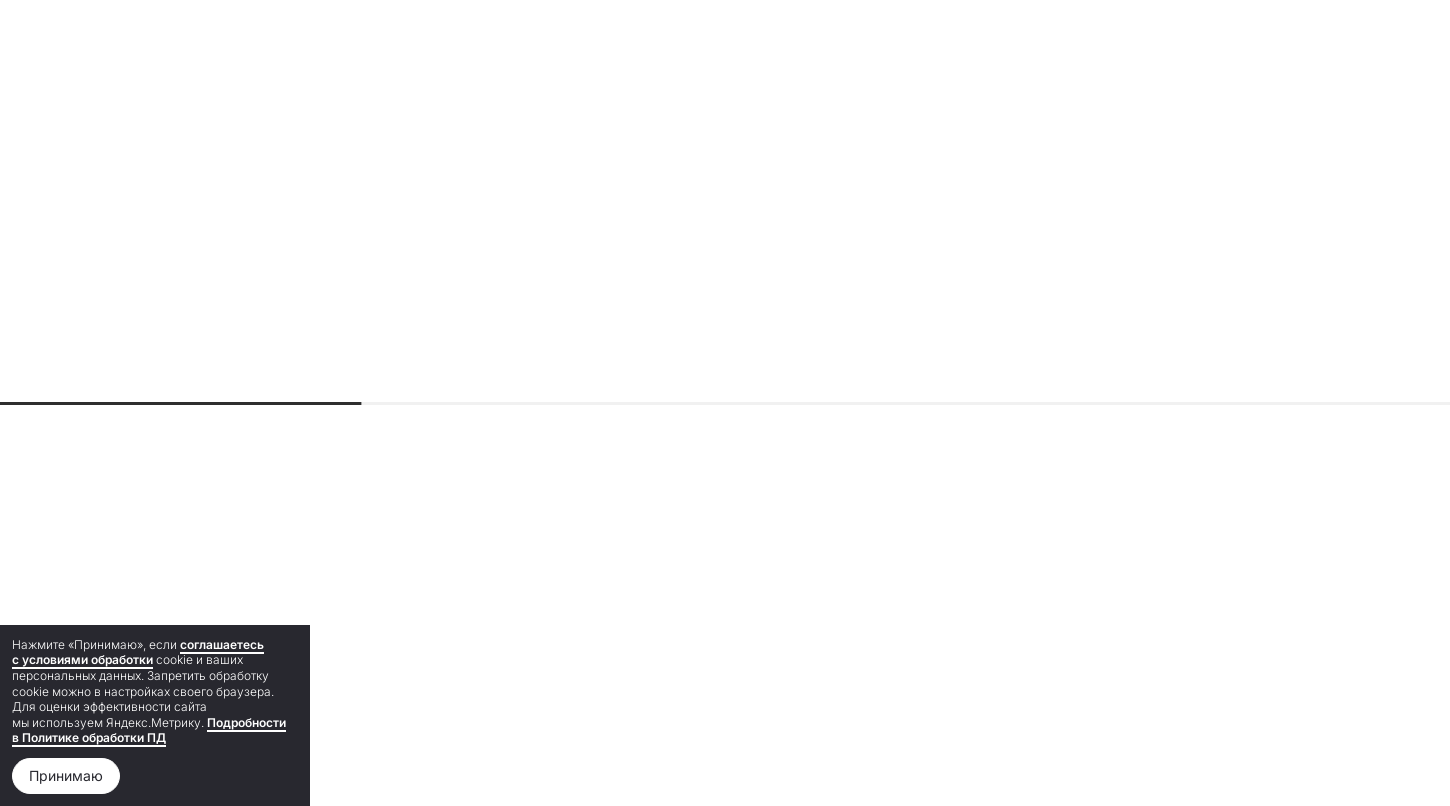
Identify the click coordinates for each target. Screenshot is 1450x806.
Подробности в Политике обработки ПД (149, 730)
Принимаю (66, 775)
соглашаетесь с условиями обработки (138, 652)
